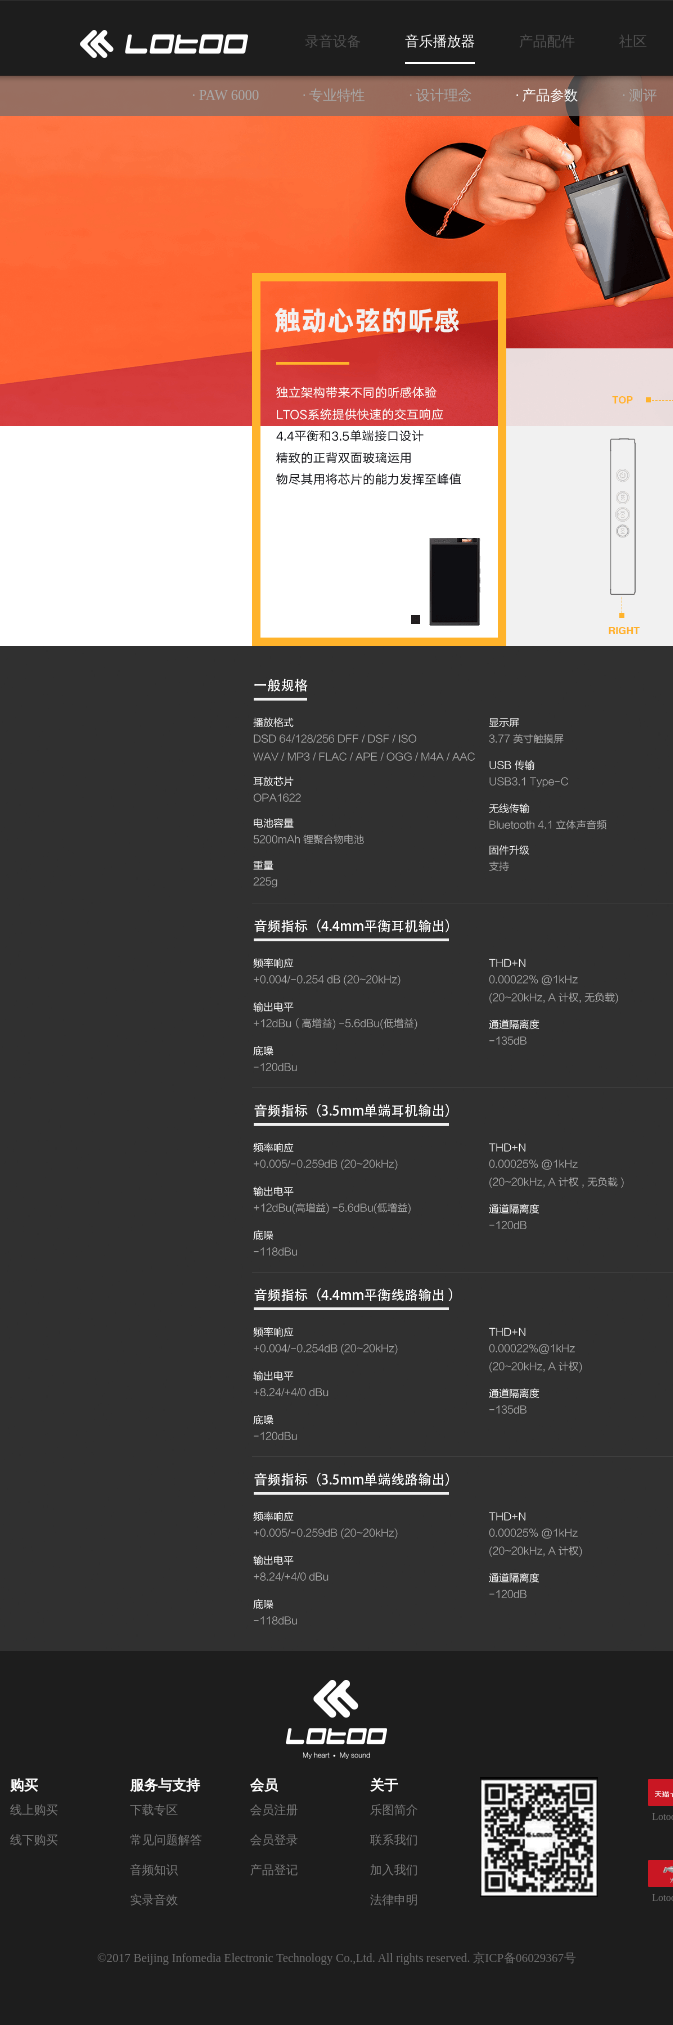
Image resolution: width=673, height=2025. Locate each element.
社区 (633, 41)
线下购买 (34, 1840)
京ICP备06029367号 (524, 1958)
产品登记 (274, 1870)
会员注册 (274, 1810)
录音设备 (333, 41)
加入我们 (394, 1870)
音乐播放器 (440, 41)
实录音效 (154, 1900)
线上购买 (34, 1810)
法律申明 (394, 1900)
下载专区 (154, 1810)
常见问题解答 (166, 1840)
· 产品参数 (546, 95)
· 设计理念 (440, 95)
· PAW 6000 (225, 95)
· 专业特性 (333, 95)
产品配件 (547, 41)
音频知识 (154, 1870)
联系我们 (394, 1840)
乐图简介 (394, 1810)
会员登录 (274, 1840)
